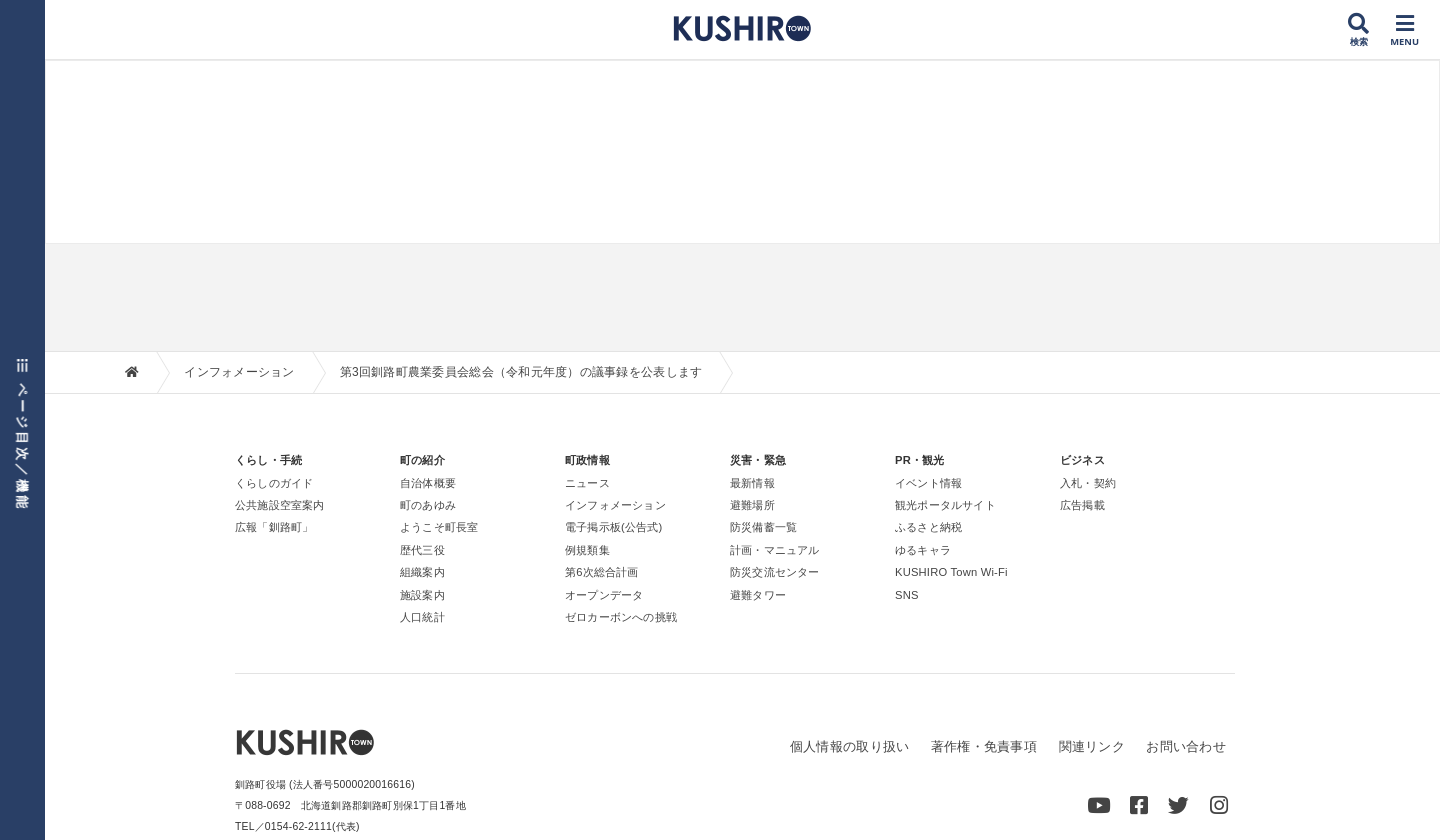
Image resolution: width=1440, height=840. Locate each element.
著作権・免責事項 (984, 746)
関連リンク (1091, 746)
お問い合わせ (1186, 746)
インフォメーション (239, 372)
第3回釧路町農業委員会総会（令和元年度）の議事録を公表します (521, 372)
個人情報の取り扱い (849, 746)
